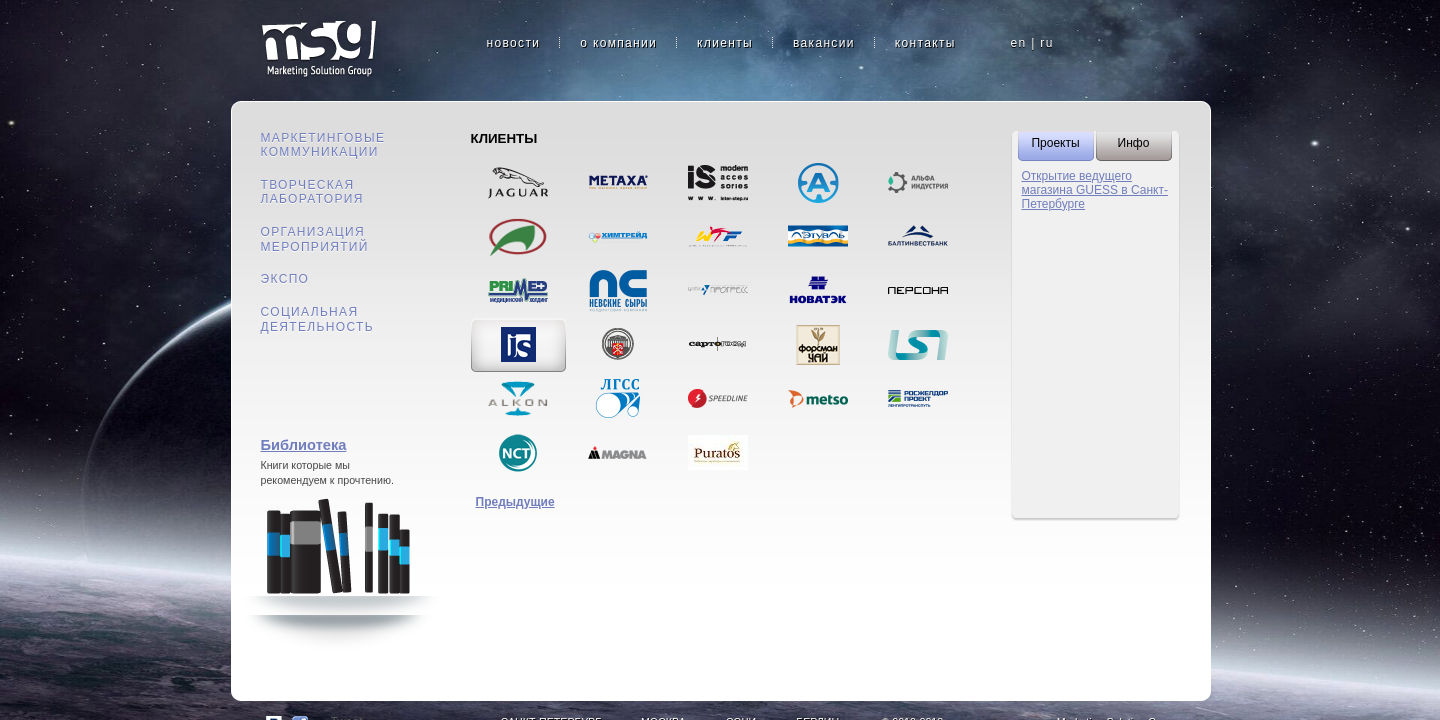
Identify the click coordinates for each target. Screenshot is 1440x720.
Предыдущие (515, 502)
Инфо (1134, 143)
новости (514, 43)
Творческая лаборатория (312, 192)
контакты (925, 43)
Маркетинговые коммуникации (323, 145)
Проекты (1055, 143)
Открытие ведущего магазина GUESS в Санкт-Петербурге (1095, 190)
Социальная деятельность (317, 319)
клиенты (725, 43)
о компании (618, 43)
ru (1046, 43)
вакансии (824, 43)
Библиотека (304, 445)
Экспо (285, 279)
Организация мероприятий (315, 239)
